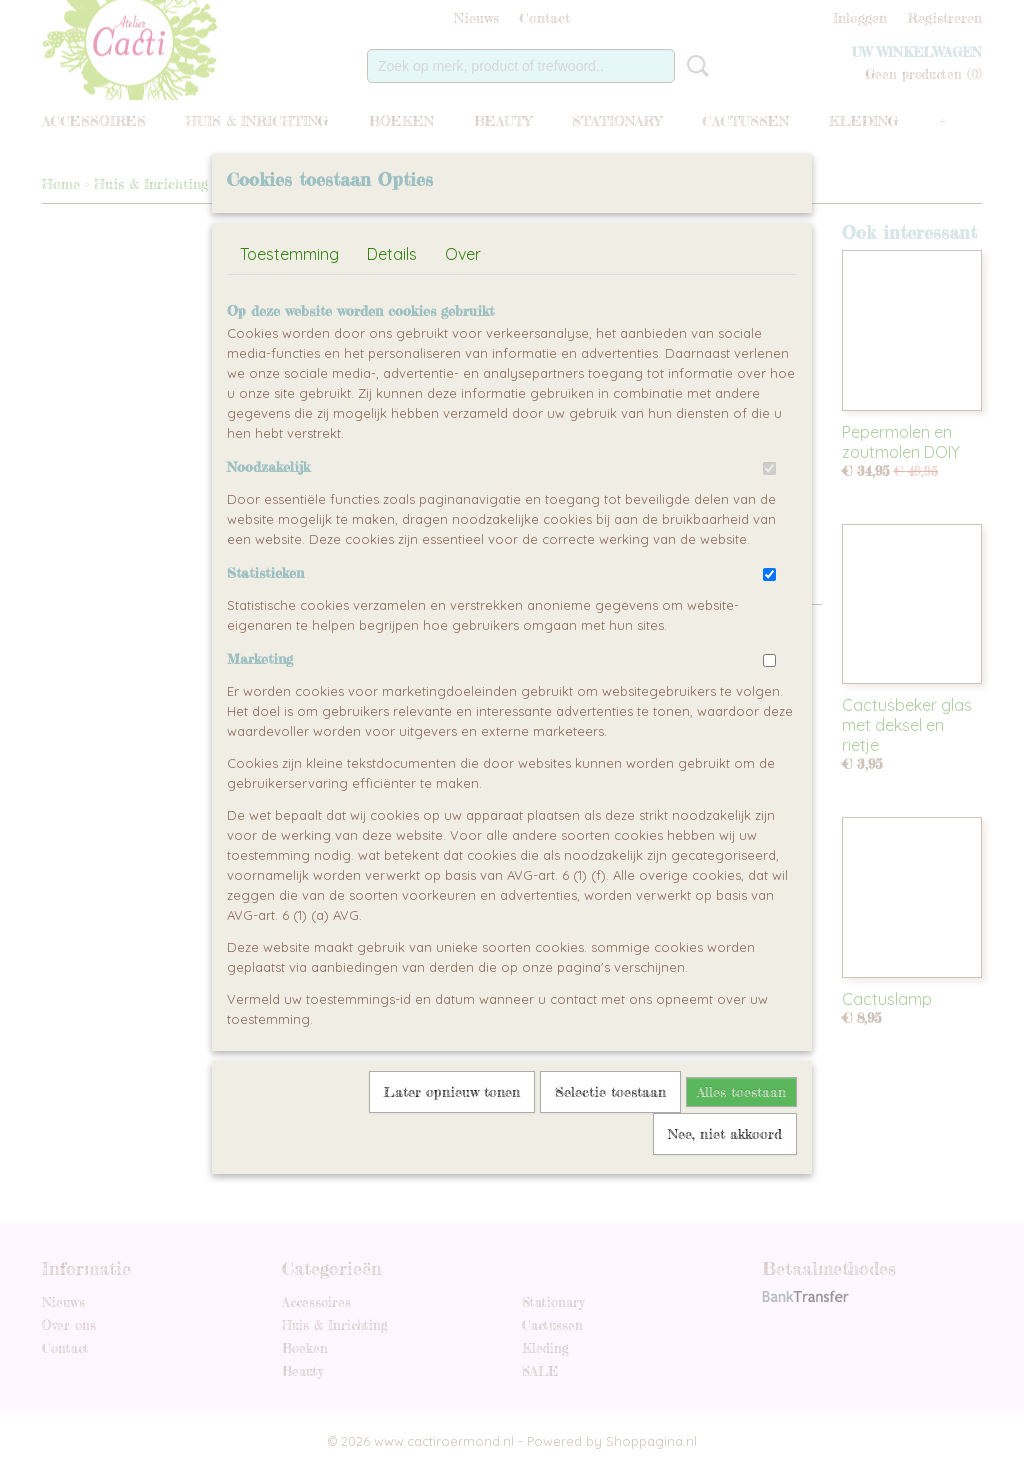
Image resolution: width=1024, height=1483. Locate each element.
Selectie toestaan (610, 1137)
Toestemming (289, 300)
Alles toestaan (741, 1137)
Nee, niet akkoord (725, 1179)
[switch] (769, 514)
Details (392, 300)
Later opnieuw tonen (452, 1137)
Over (463, 300)
